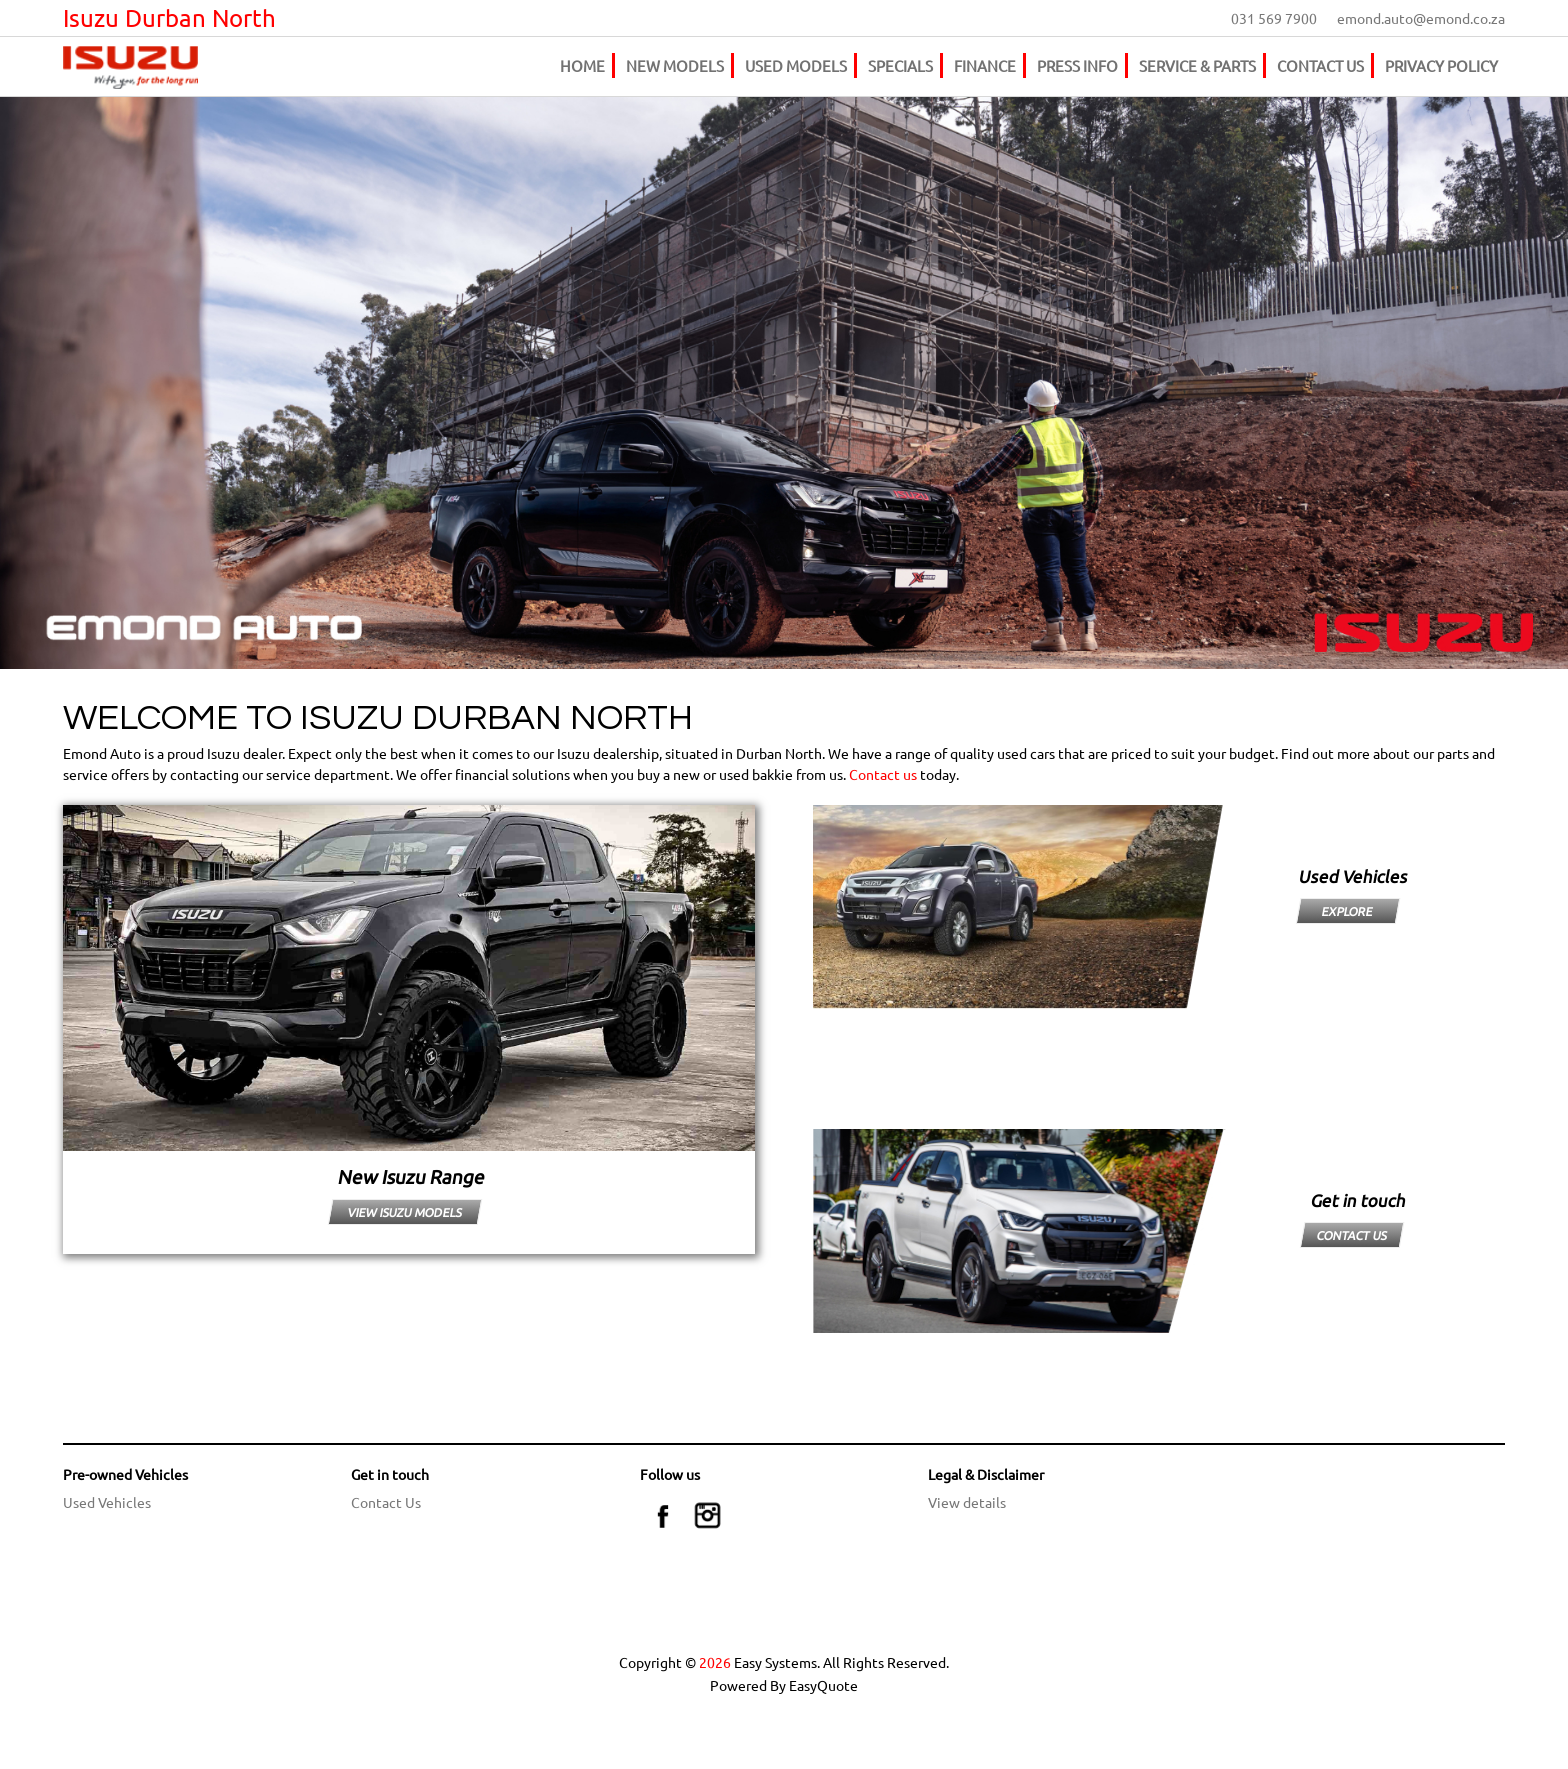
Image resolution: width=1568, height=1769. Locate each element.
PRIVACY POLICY (1441, 65)
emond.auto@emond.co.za (1421, 18)
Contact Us (386, 1502)
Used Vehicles (107, 1502)
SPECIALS (900, 65)
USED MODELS (796, 65)
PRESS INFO (1077, 65)
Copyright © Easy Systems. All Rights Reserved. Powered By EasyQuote (784, 1673)
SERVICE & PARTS (1197, 65)
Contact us (883, 774)
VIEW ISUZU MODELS (405, 1212)
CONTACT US (1320, 65)
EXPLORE (1348, 911)
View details (967, 1502)
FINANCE (985, 65)
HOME (582, 65)
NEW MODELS (675, 65)
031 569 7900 (1274, 18)
